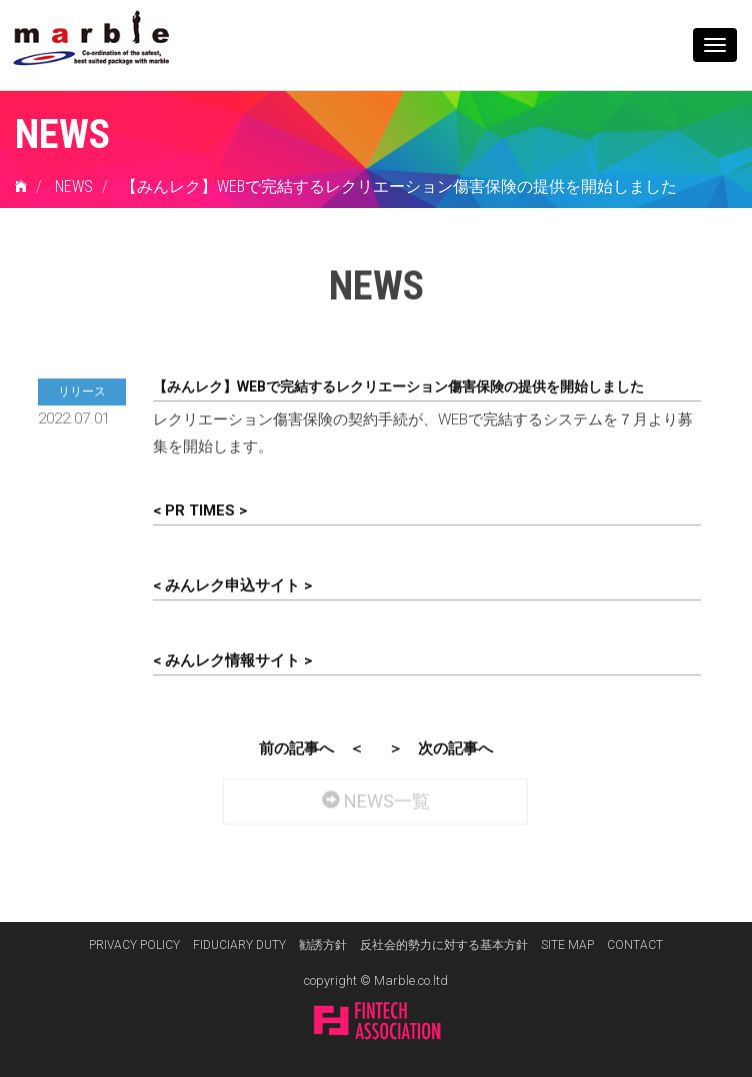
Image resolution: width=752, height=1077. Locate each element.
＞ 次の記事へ (440, 746)
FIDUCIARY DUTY (239, 945)
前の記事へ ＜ (311, 746)
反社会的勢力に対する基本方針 (444, 945)
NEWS (74, 186)
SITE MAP (567, 945)
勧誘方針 (323, 945)
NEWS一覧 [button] (376, 793)
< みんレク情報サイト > (232, 658)
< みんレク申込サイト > (232, 583)
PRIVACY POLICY (134, 945)
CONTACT (635, 945)
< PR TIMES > (200, 508)
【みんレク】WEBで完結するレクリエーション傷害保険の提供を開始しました (399, 186)
